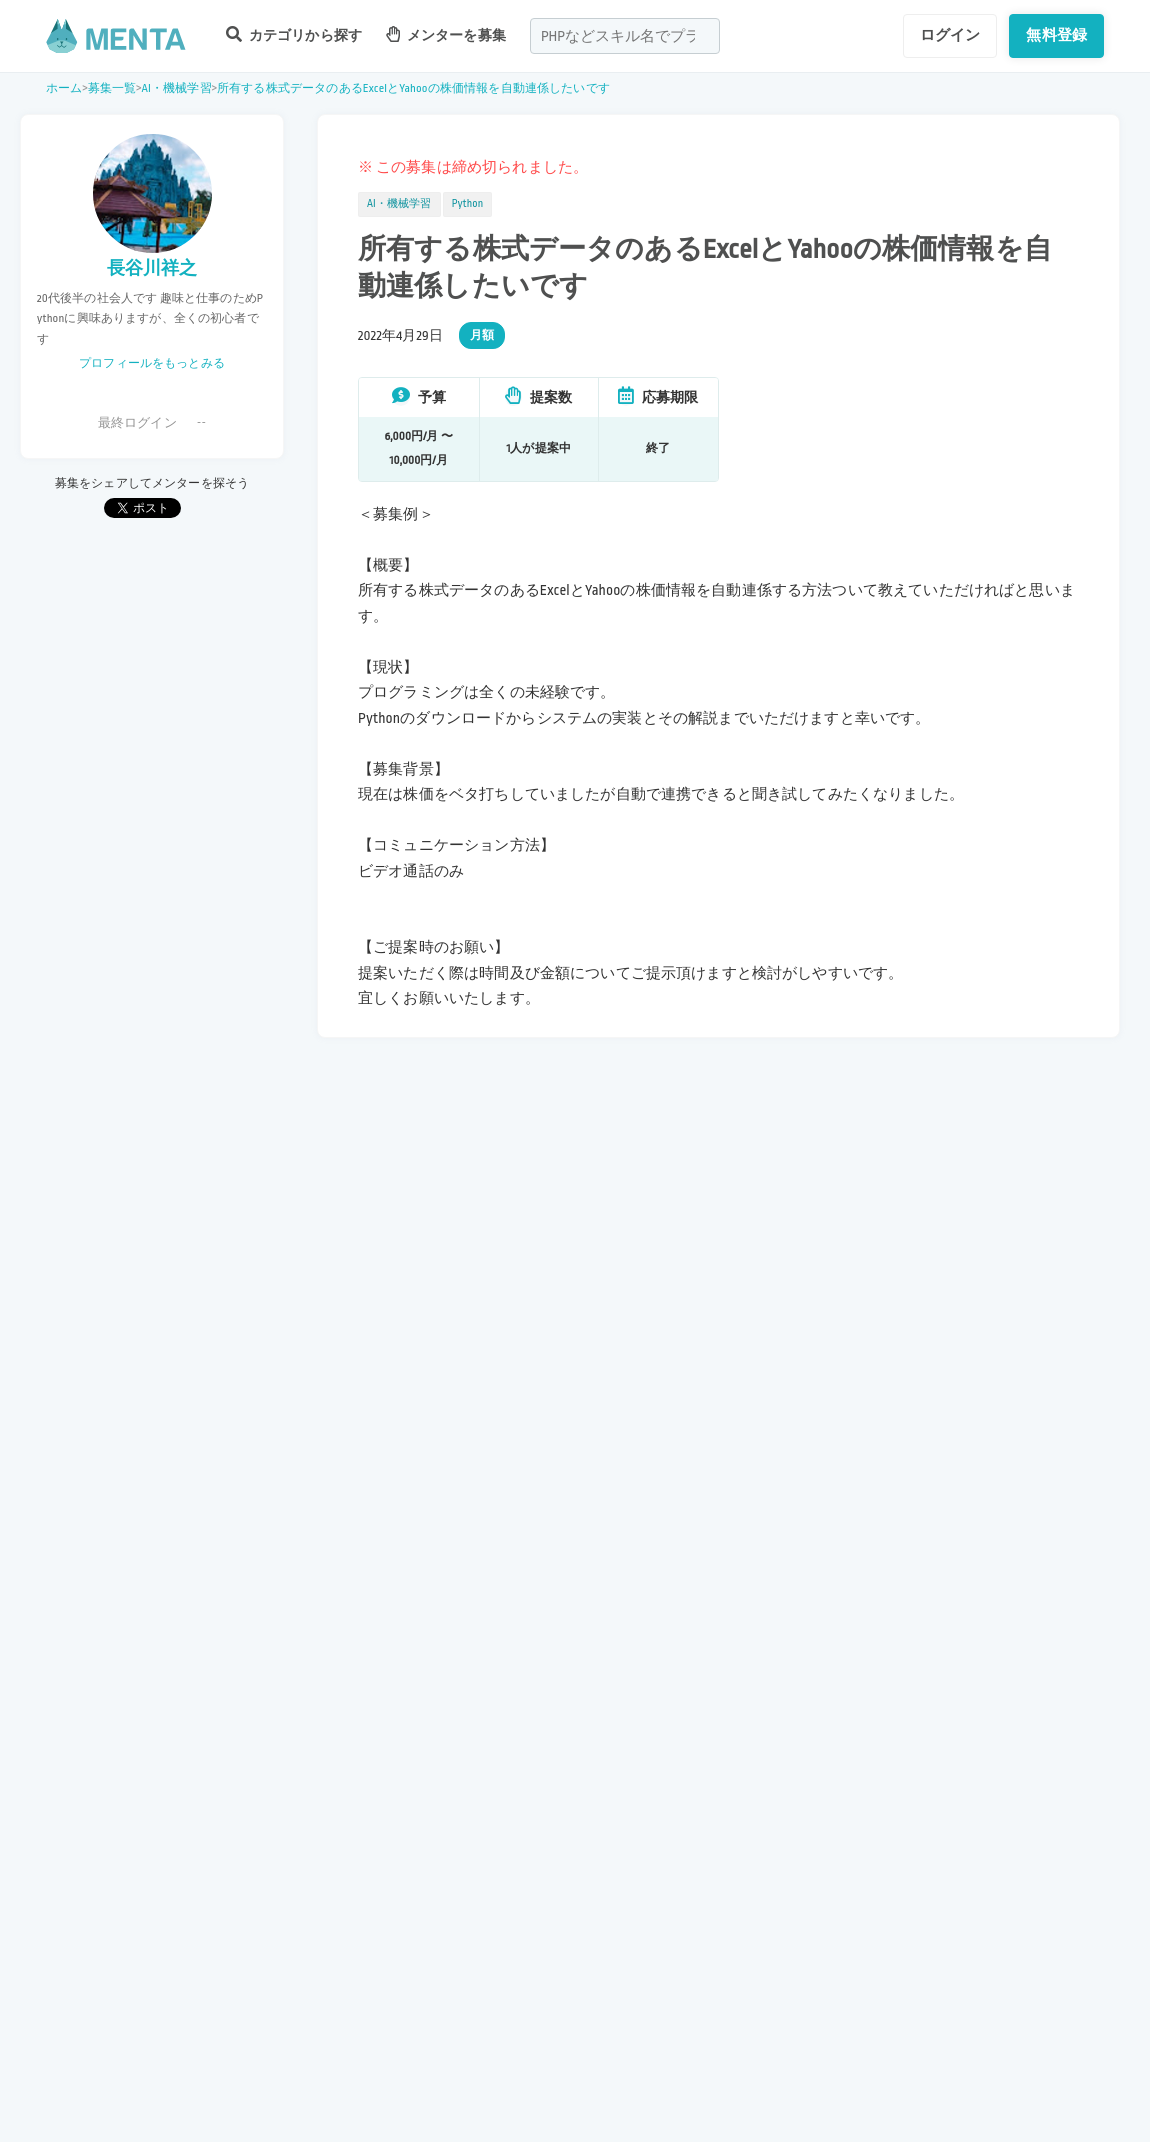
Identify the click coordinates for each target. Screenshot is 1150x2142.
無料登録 (1056, 35)
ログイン (950, 35)
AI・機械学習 (177, 88)
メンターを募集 (446, 34)
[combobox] (625, 36)
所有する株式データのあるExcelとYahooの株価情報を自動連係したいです (413, 88)
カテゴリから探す (294, 34)
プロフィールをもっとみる (152, 363)
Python (468, 204)
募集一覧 (112, 88)
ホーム (64, 88)
